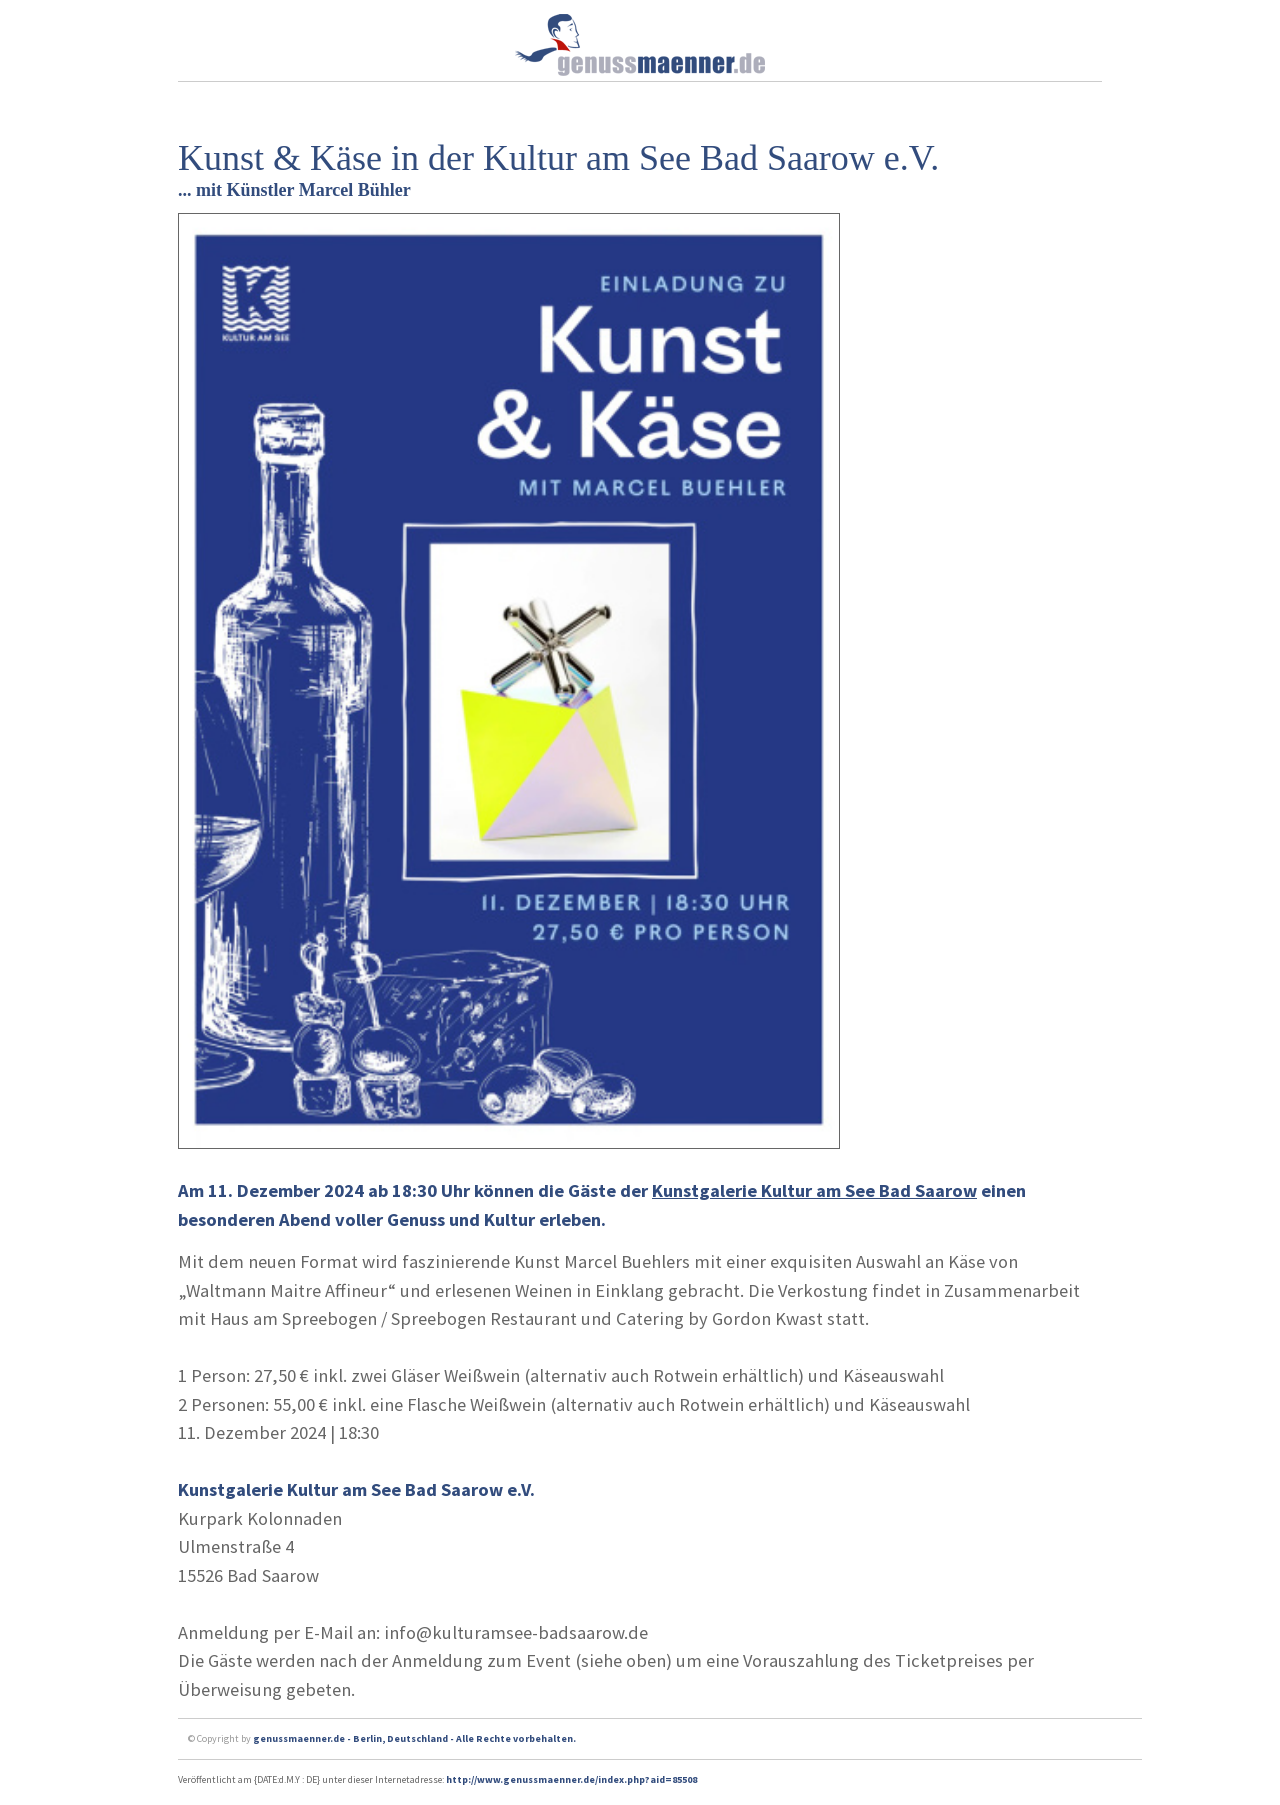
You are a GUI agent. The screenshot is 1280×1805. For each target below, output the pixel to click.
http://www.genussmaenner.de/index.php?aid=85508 (571, 1779)
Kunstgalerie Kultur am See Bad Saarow (814, 1190)
